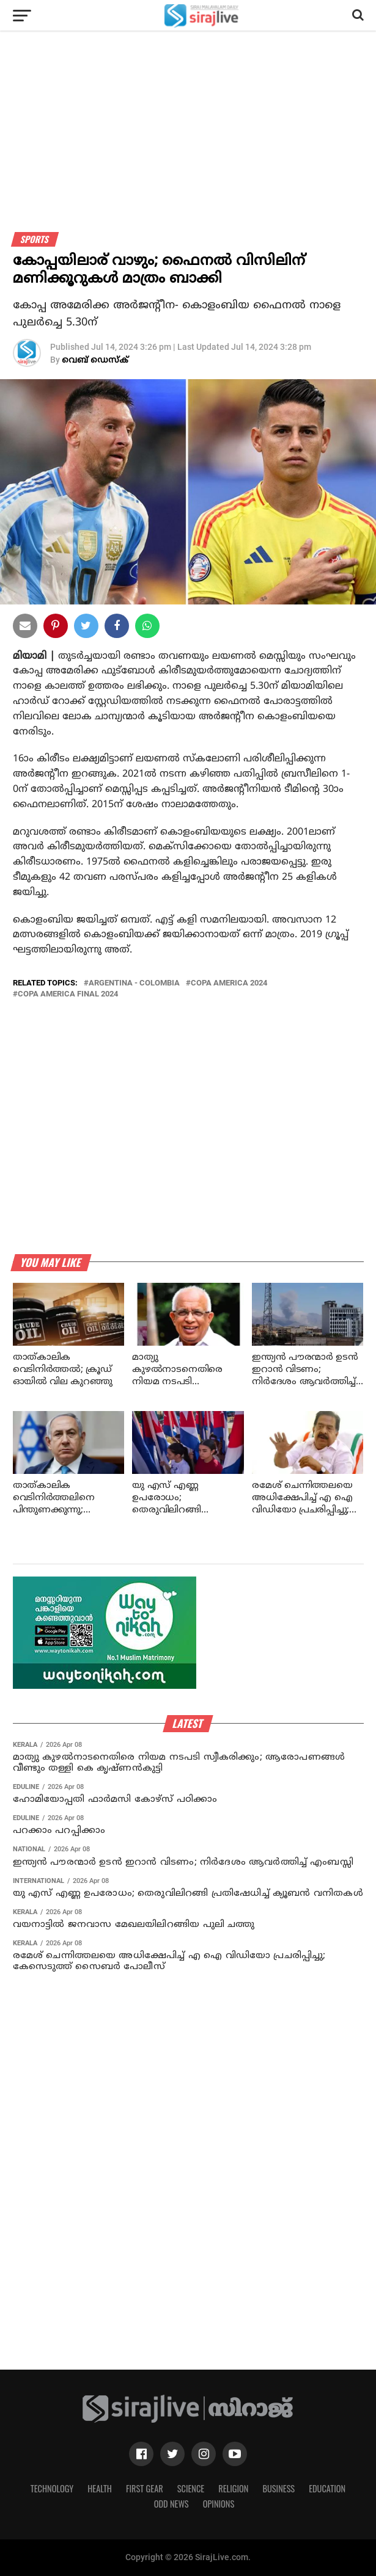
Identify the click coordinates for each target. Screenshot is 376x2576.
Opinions (219, 2503)
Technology (52, 2488)
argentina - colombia (134, 983)
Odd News (171, 2503)
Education (327, 2488)
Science (191, 2488)
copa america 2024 (229, 983)
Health (99, 2488)
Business (278, 2488)
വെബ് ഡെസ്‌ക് (95, 360)
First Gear (144, 2488)
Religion (233, 2488)
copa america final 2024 (68, 994)
